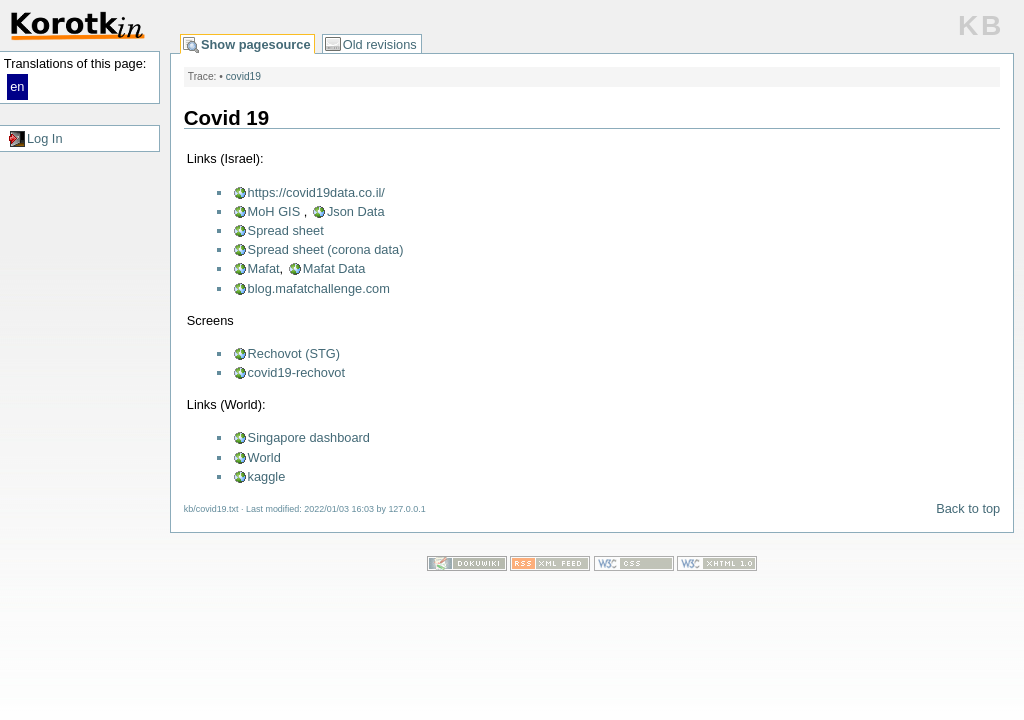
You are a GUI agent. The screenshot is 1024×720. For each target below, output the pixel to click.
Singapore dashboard (309, 437)
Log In (45, 138)
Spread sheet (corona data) (326, 249)
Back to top (968, 508)
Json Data (356, 211)
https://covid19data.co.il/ (316, 192)
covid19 (243, 76)
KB (981, 25)
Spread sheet (286, 230)
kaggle (267, 476)
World (264, 457)
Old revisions (380, 44)
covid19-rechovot (296, 372)
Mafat (264, 268)
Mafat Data (334, 268)
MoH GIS (274, 211)
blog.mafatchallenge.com (319, 288)
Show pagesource (256, 44)
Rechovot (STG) (294, 353)
